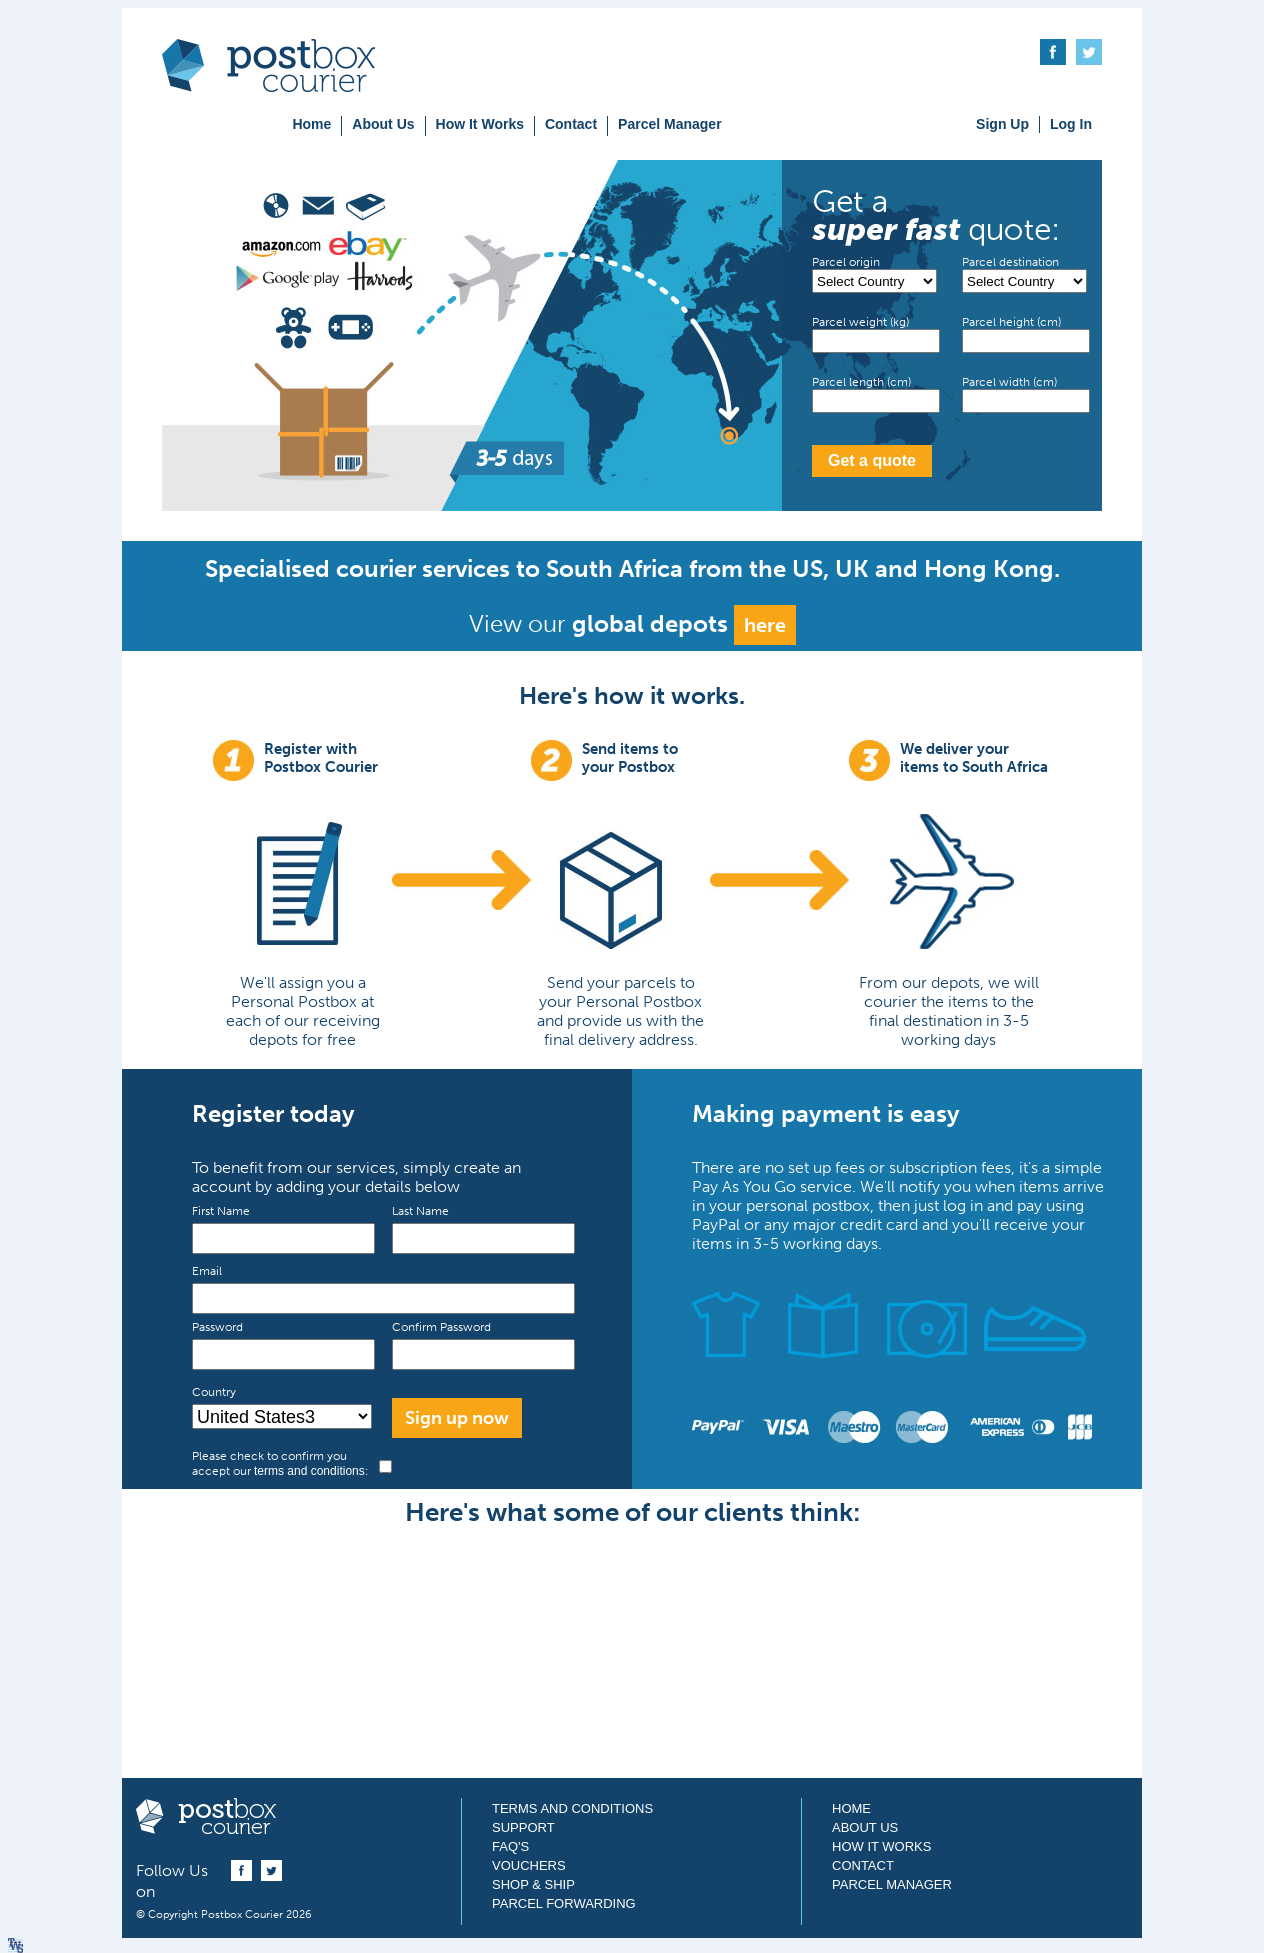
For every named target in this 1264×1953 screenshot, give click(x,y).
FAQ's (510, 1846)
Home (311, 124)
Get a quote (872, 460)
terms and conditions (309, 1471)
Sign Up (1002, 124)
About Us (383, 124)
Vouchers (529, 1865)
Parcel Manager (670, 124)
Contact (571, 124)
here (765, 625)
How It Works (480, 124)
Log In (1071, 124)
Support (523, 1827)
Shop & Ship (533, 1884)
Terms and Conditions (572, 1808)
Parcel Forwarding (564, 1903)
